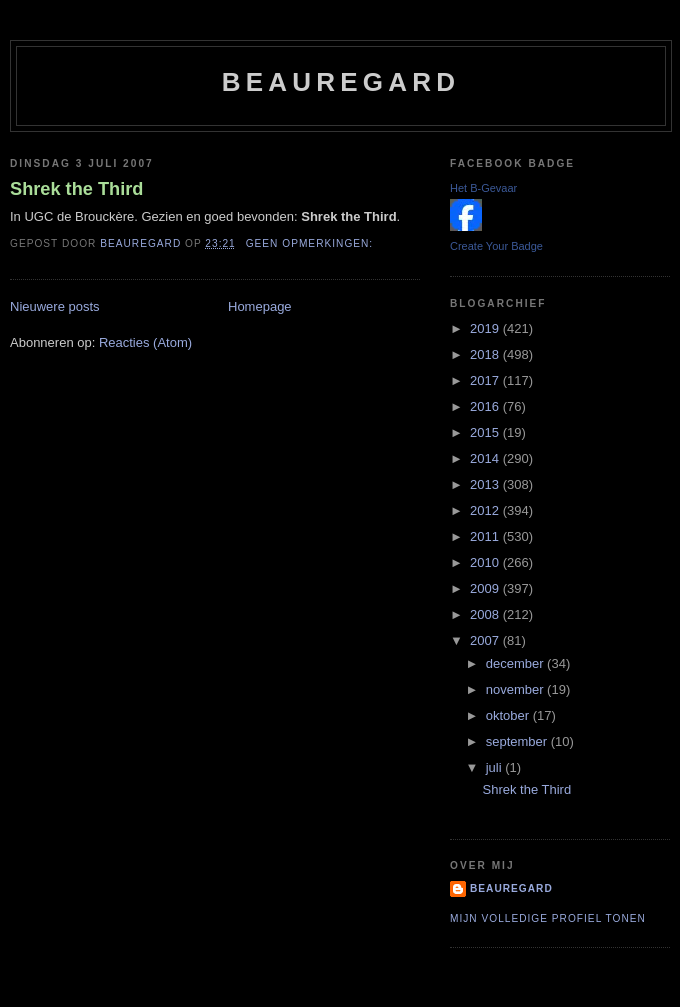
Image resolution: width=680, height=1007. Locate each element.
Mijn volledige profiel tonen (548, 918)
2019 (486, 328)
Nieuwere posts (55, 306)
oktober (509, 715)
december (516, 663)
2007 (486, 640)
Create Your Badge (496, 246)
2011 (486, 536)
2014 (486, 458)
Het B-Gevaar (483, 188)
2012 (486, 510)
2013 (486, 484)
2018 (486, 354)
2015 (486, 432)
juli (496, 767)
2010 (486, 562)
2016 (486, 406)
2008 (486, 614)
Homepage (260, 306)
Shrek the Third (76, 189)
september (518, 741)
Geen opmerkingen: (311, 243)
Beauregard (341, 82)
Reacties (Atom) (145, 342)
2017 (486, 380)
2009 (486, 588)
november (516, 689)
